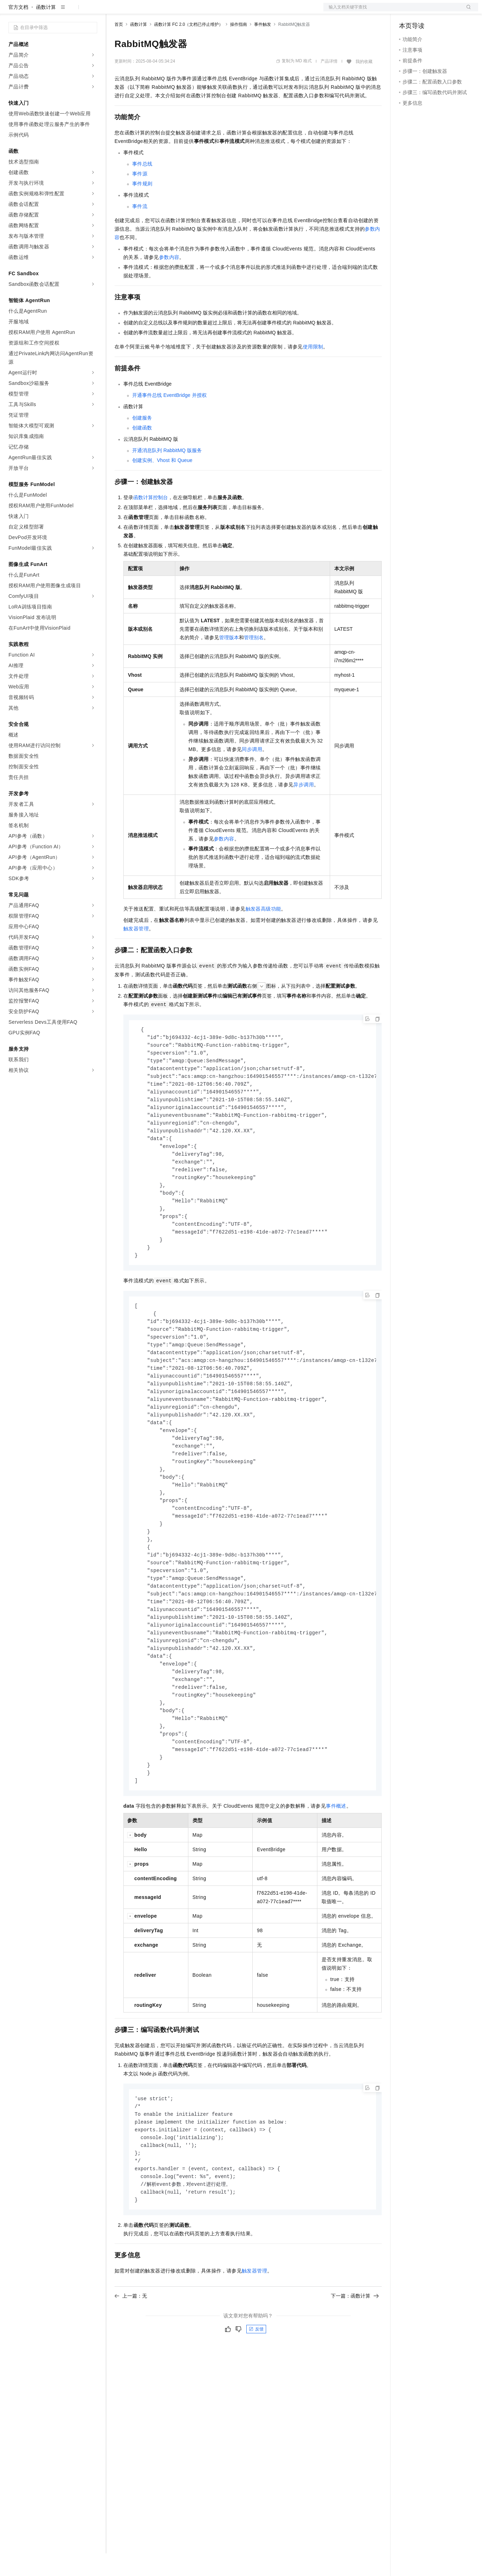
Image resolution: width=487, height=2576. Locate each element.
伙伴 (191, 11)
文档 (392, 11)
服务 (208, 11)
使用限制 (313, 369)
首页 (119, 47)
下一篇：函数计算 (355, 2356)
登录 (466, 11)
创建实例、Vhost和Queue (162, 483)
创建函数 (142, 450)
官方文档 (18, 30)
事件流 (139, 229)
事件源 (139, 196)
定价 (153, 11)
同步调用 (252, 772)
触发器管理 (136, 951)
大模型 (72, 11)
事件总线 (142, 186)
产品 (92, 11)
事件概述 (336, 1861)
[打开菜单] (11, 11)
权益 (136, 11)
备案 (407, 11)
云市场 (172, 11)
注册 (440, 11)
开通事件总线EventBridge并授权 (169, 418)
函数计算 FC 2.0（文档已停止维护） (188, 47)
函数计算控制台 (150, 520)
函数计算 (46, 30)
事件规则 (142, 206)
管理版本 (229, 660)
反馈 (256, 2389)
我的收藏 (364, 84)
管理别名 (254, 660)
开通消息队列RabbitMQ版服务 (167, 473)
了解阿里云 (233, 11)
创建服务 (142, 440)
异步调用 (303, 807)
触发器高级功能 (263, 931)
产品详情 (329, 83)
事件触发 (262, 47)
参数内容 (169, 280)
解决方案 (114, 11)
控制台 (423, 11)
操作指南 (238, 47)
